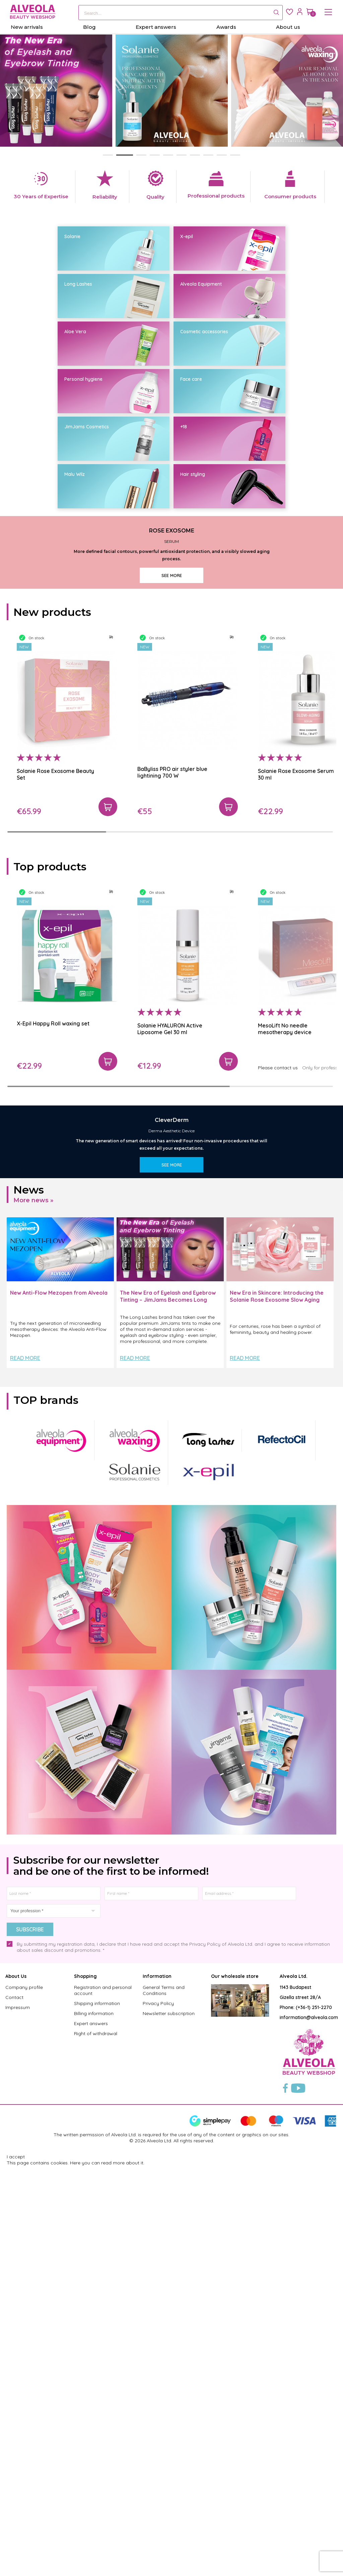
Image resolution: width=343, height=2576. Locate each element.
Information (157, 2386)
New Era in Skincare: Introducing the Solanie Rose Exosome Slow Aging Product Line (277, 1710)
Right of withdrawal (95, 2444)
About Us (15, 2386)
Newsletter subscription (169, 2424)
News (28, 1599)
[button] (108, 155)
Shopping (85, 2386)
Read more (25, 1768)
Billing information (94, 2424)
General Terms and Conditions (164, 2400)
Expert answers (91, 2434)
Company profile (24, 2397)
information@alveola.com (309, 2428)
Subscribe (30, 2339)
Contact (14, 2408)
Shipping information (97, 2414)
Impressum (17, 2418)
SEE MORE (171, 780)
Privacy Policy (158, 2414)
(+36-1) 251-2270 (314, 2418)
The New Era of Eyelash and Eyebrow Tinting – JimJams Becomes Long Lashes (168, 1710)
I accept (16, 2567)
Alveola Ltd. (293, 2386)
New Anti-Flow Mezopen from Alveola (59, 1703)
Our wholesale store (235, 2386)
